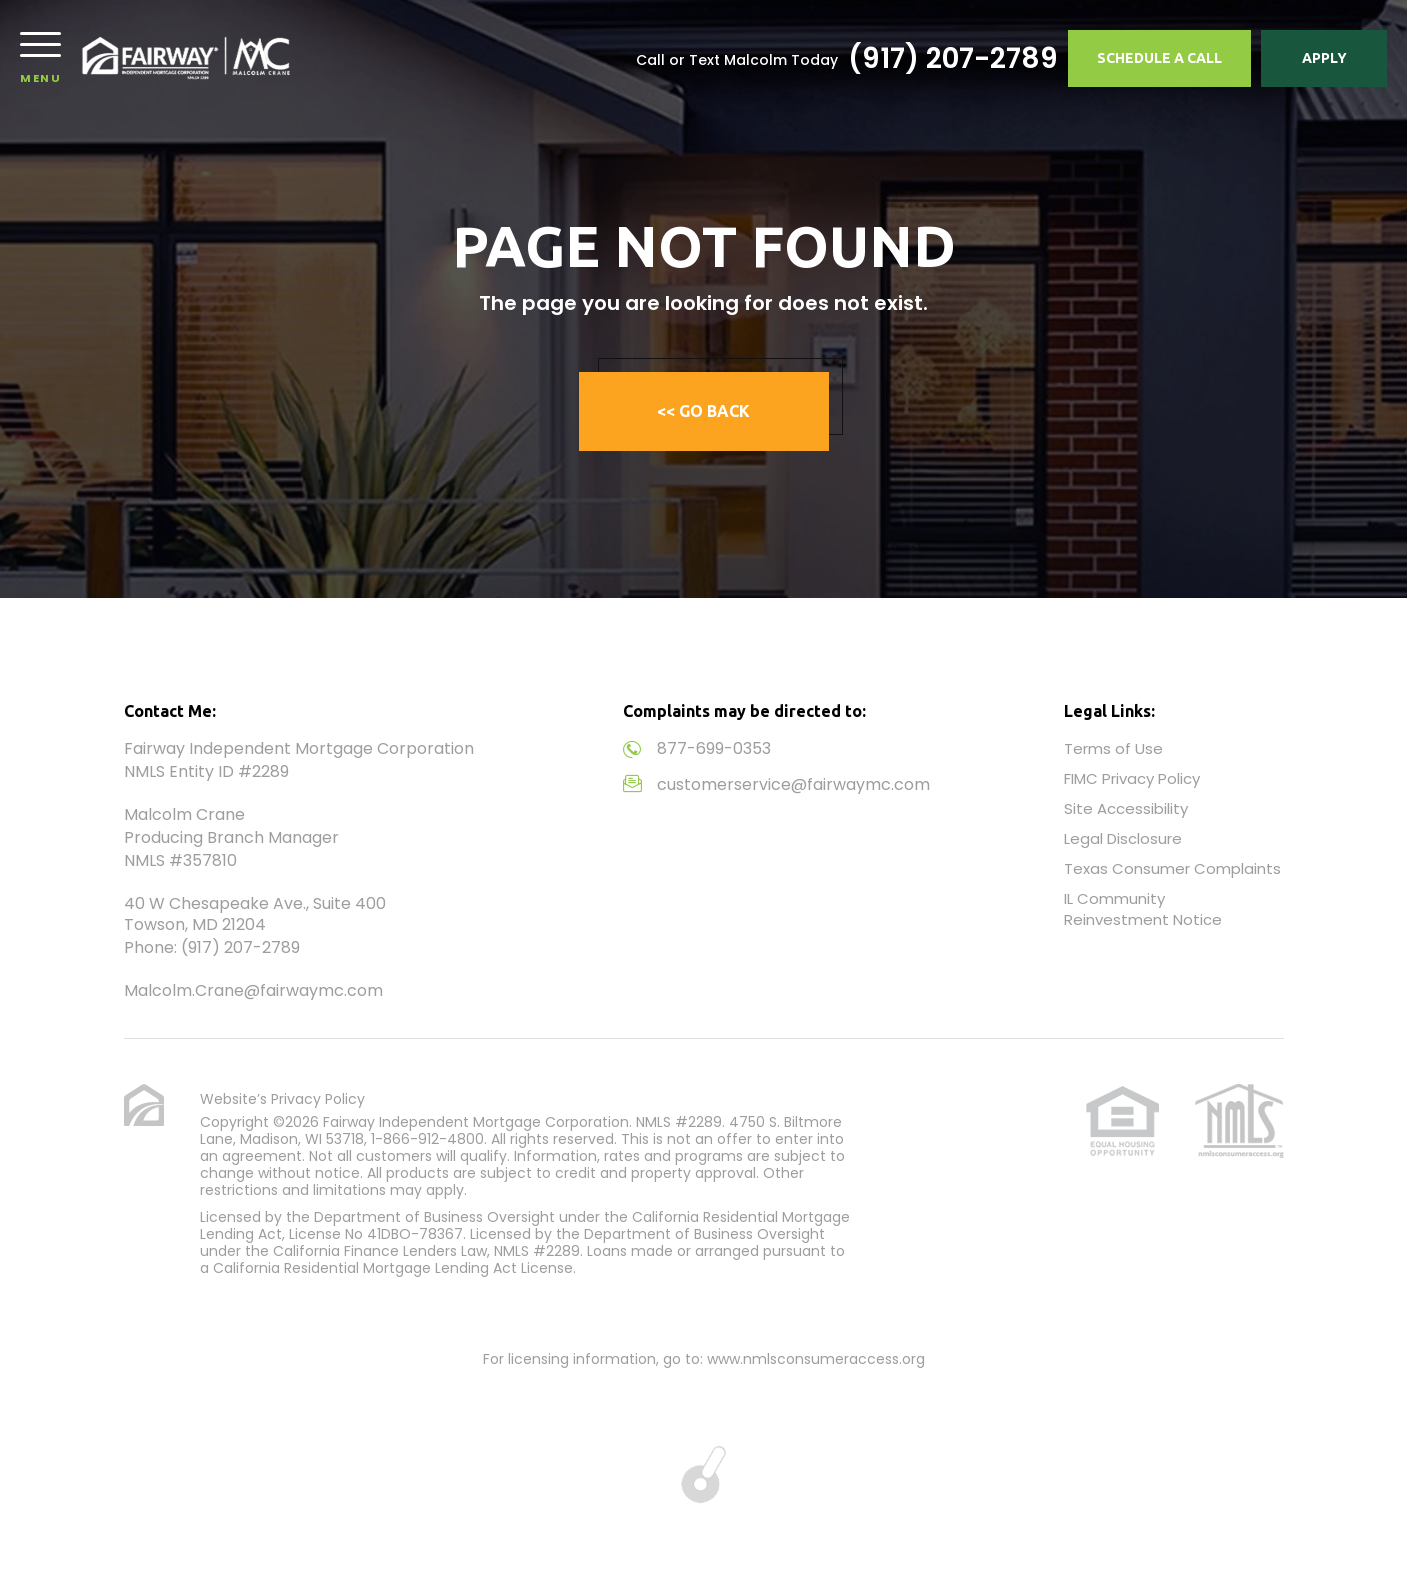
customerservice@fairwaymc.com (793, 784)
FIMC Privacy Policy (1132, 778)
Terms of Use (1113, 748)
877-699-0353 (714, 748)
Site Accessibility (1126, 808)
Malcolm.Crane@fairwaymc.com (253, 990)
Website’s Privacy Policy (282, 1099)
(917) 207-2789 (953, 59)
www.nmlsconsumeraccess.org (816, 1359)
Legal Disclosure (1123, 838)
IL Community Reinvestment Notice (1143, 909)
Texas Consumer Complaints (1172, 868)
